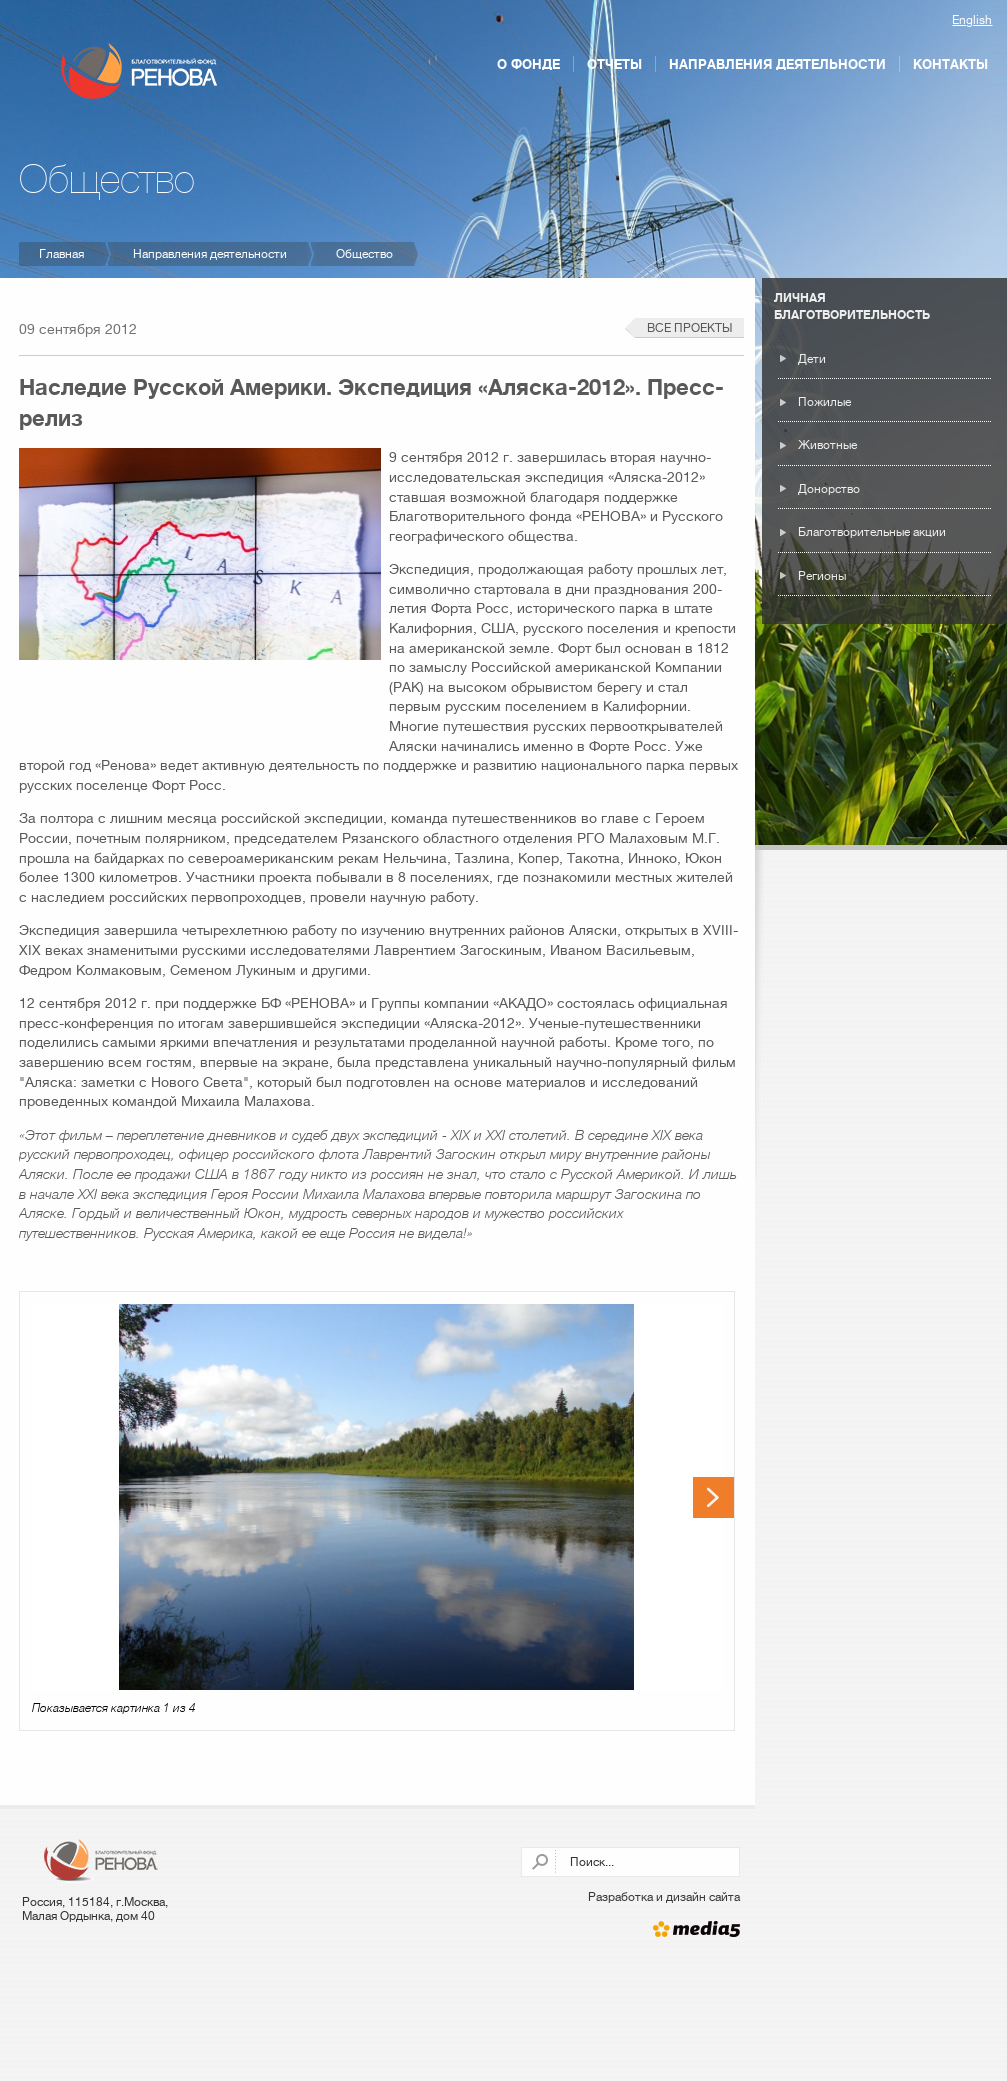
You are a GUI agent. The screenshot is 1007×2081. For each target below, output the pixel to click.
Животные (827, 445)
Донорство (829, 489)
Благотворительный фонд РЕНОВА (139, 71)
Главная (61, 254)
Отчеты (614, 64)
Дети (812, 359)
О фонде (528, 64)
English (972, 20)
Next (713, 1497)
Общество (364, 254)
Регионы (822, 576)
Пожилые (824, 402)
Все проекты (689, 328)
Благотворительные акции (872, 532)
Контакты (950, 64)
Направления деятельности (777, 64)
